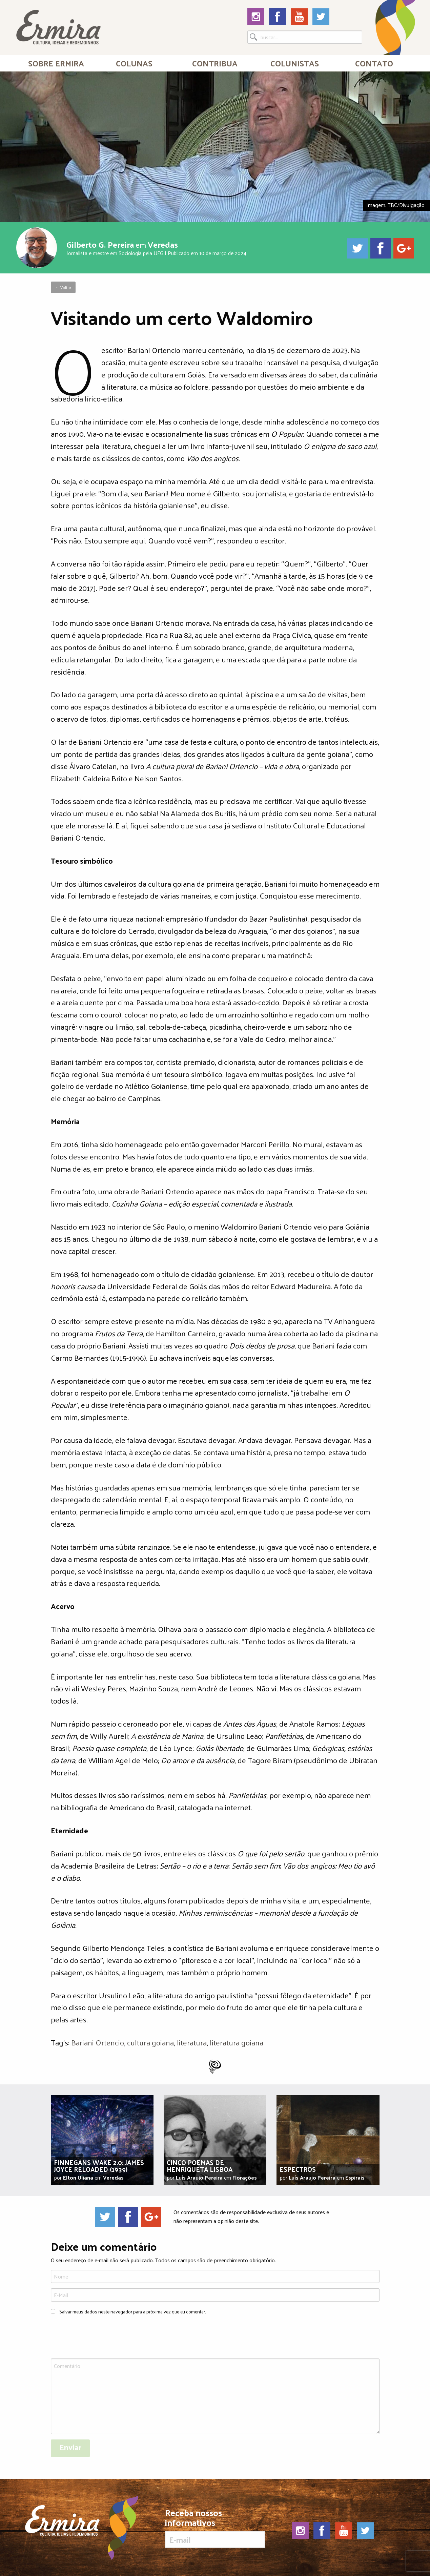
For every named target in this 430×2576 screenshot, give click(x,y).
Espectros (298, 2169)
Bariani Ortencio (97, 2042)
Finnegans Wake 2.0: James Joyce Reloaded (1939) (99, 2166)
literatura (192, 2042)
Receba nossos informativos (215, 2528)
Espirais (355, 2177)
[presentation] (102, 2337)
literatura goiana (236, 2042)
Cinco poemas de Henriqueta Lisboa (199, 2166)
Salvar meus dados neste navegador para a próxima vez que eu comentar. (132, 2311)
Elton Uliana (78, 2177)
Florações (244, 2177)
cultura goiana (150, 2042)
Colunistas (294, 63)
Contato (374, 63)
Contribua (215, 63)
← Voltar (63, 287)
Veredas (163, 244)
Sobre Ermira (56, 63)
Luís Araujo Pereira (199, 2177)
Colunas (134, 63)
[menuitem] (56, 63)
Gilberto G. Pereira (100, 244)
